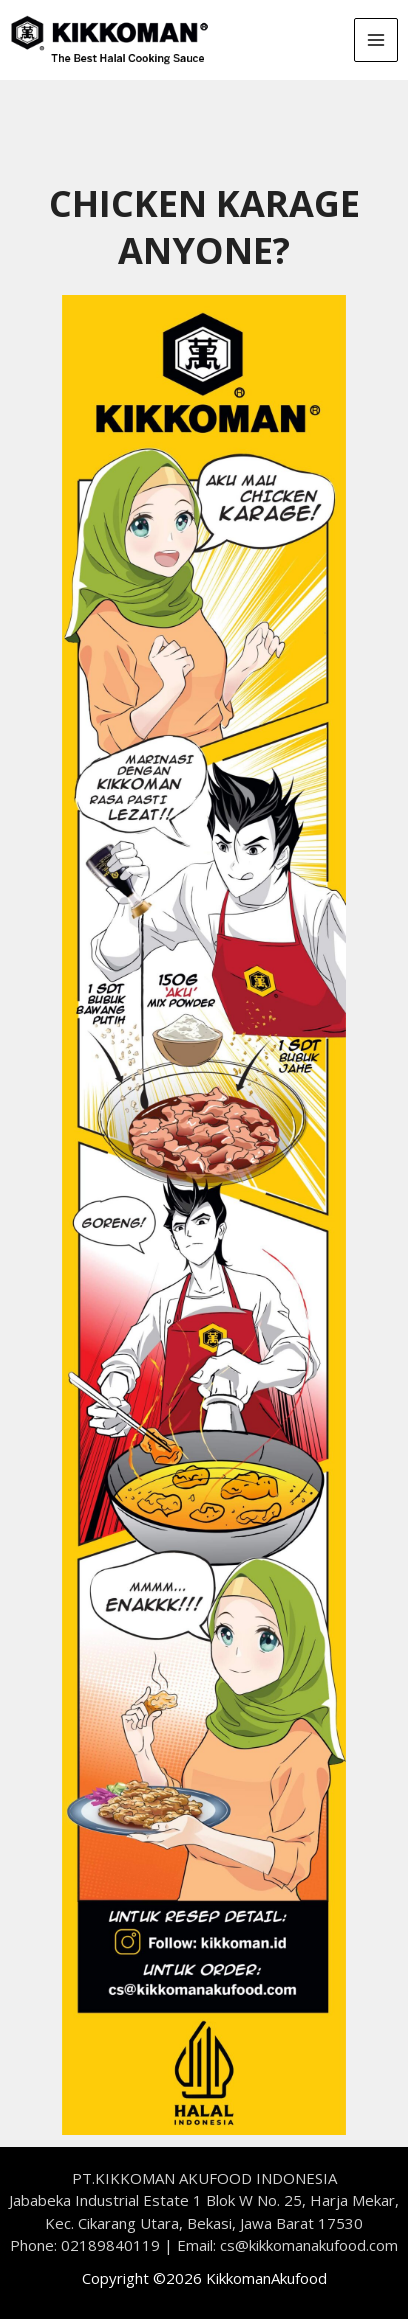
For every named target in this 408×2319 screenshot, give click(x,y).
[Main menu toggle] (376, 40)
